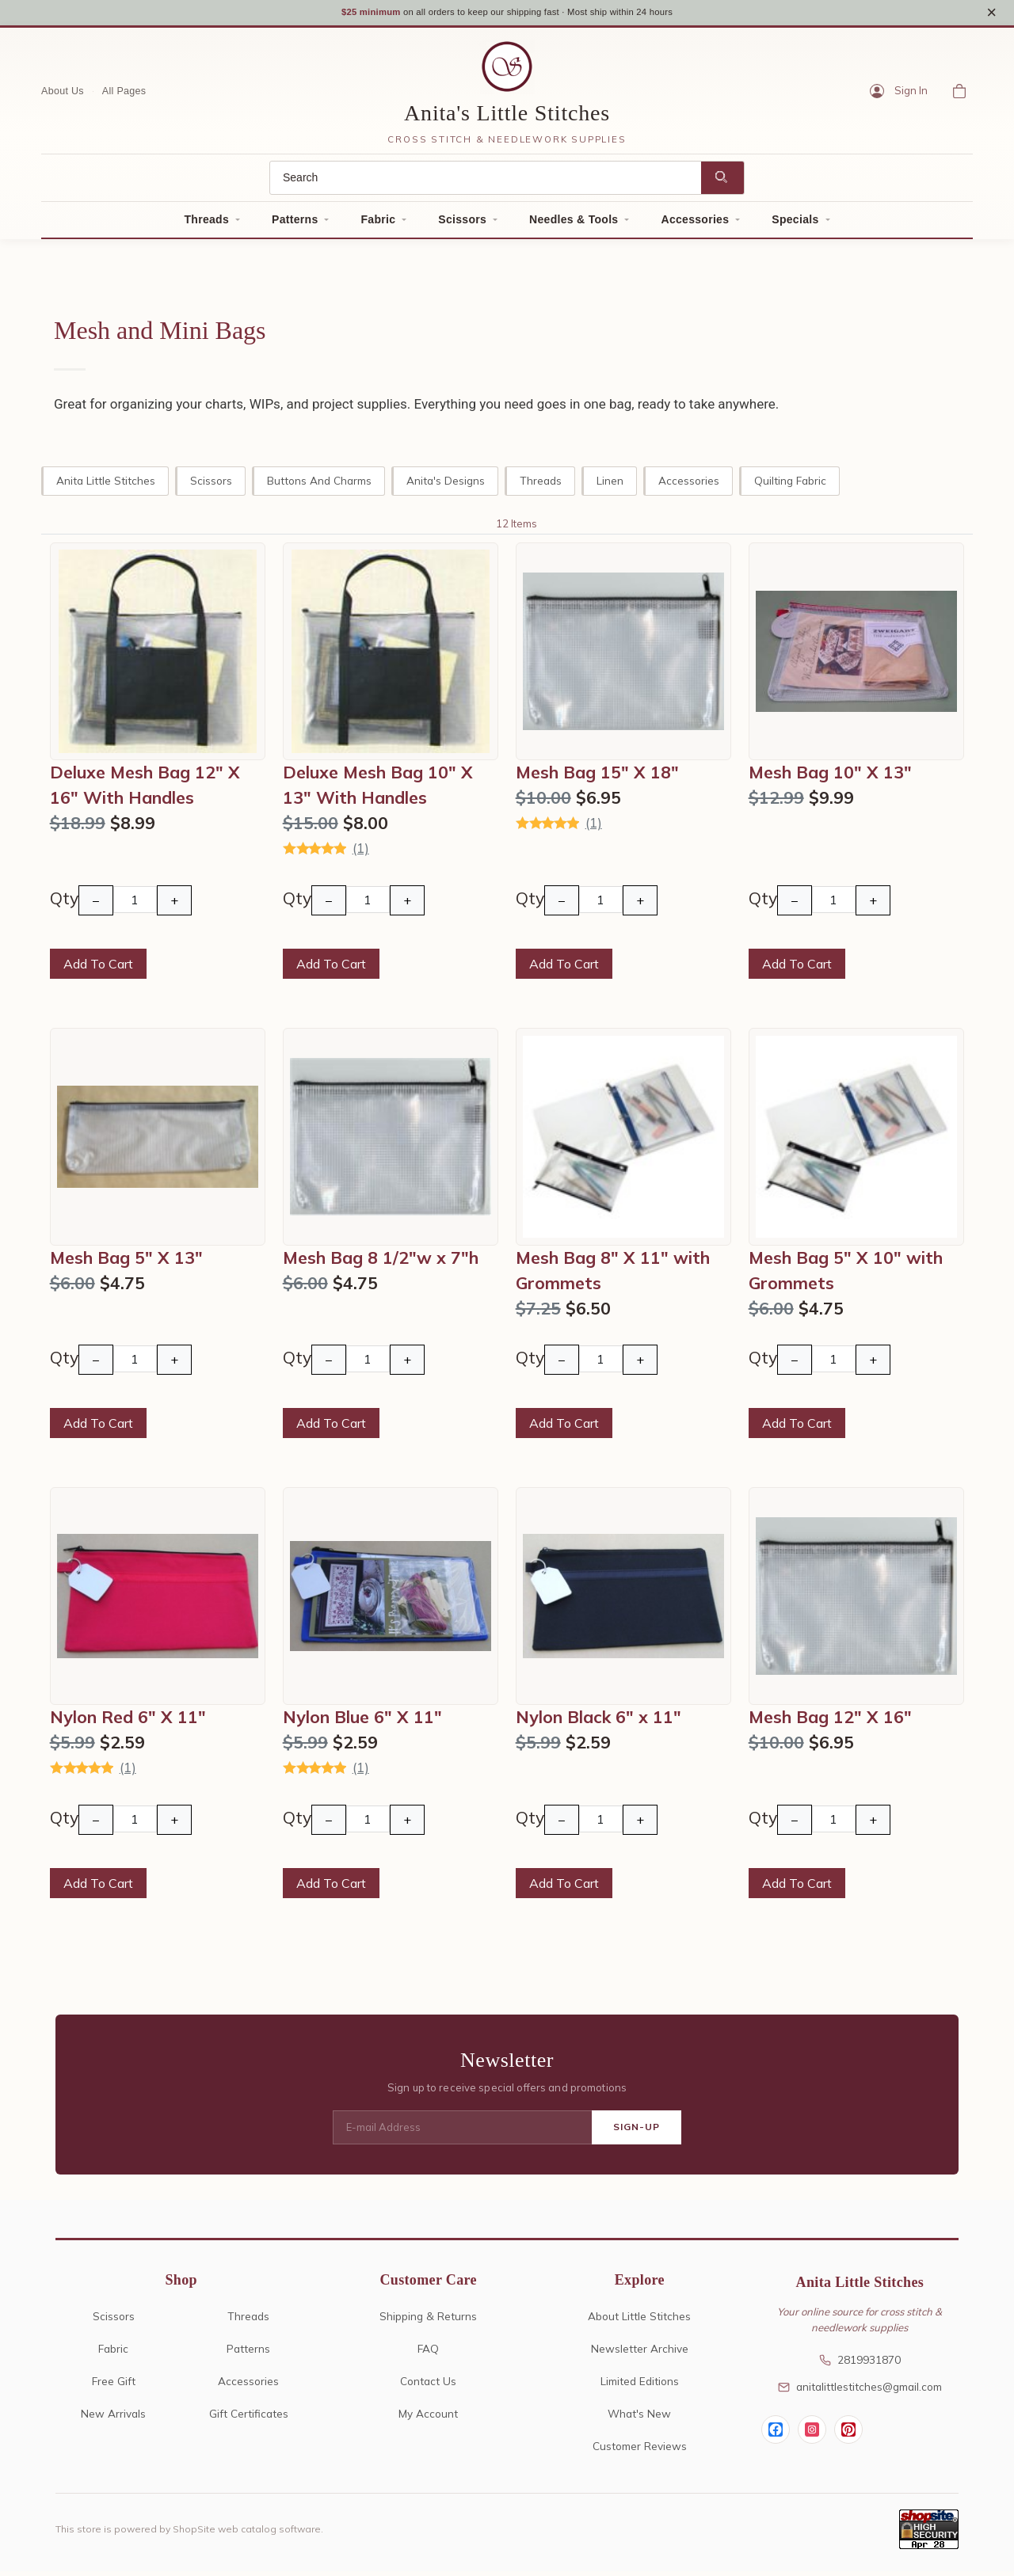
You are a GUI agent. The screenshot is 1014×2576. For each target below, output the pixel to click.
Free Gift (113, 2385)
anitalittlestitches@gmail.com (860, 2392)
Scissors (462, 225)
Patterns (295, 225)
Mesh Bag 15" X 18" (597, 777)
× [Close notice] (991, 15)
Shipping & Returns (428, 2320)
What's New (639, 2418)
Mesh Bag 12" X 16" (830, 1721)
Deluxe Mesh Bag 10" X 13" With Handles (378, 790)
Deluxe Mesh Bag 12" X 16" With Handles (145, 790)
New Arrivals (113, 2418)
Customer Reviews (640, 2450)
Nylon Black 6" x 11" (598, 1721)
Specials (795, 225)
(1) (361, 853)
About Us (62, 95)
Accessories (695, 225)
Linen (610, 485)
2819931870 (860, 2365)
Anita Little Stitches (105, 485)
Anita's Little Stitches (507, 118)
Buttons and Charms (319, 485)
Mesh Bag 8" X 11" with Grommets (613, 1275)
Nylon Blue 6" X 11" (362, 1721)
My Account (428, 2418)
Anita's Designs (445, 485)
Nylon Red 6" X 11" (128, 1721)
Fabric (377, 225)
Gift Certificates (248, 2418)
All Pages (124, 95)
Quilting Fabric (790, 485)
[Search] (485, 183)
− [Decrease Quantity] (96, 906)
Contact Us (428, 2385)
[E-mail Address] (462, 2132)
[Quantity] (135, 905)
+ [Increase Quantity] (174, 906)
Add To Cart (98, 969)
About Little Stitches (639, 2320)
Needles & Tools (573, 225)
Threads (206, 225)
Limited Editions (639, 2385)
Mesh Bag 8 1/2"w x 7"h (380, 1262)
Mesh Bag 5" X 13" (126, 1262)
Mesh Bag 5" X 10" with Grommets (846, 1275)
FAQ (428, 2353)
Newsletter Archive (639, 2353)
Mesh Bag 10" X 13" (830, 777)
